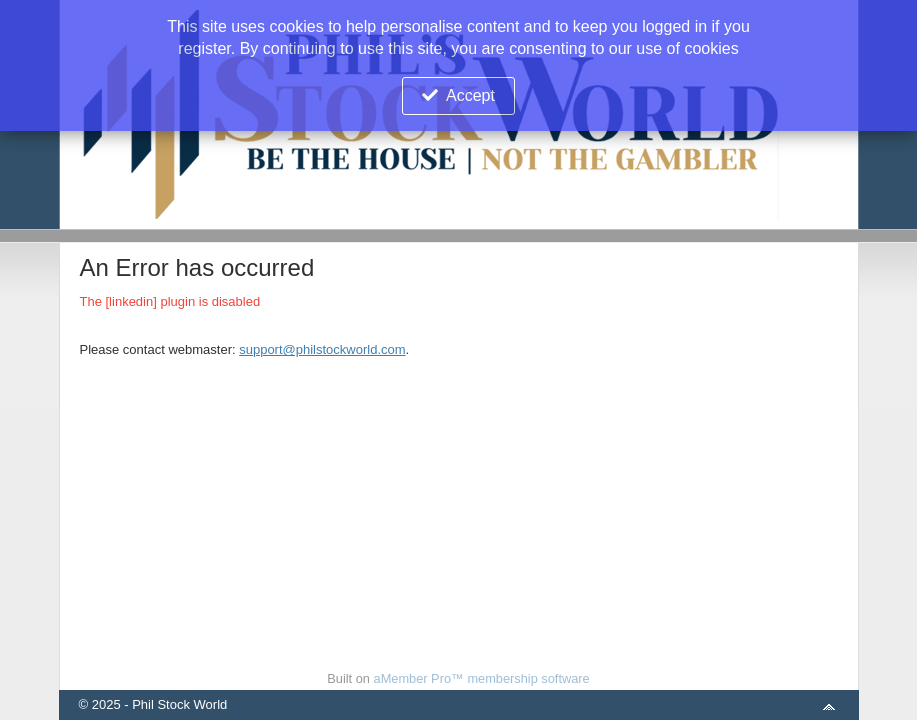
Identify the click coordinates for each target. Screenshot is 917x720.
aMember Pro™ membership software (482, 678)
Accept (470, 95)
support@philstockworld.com (322, 349)
